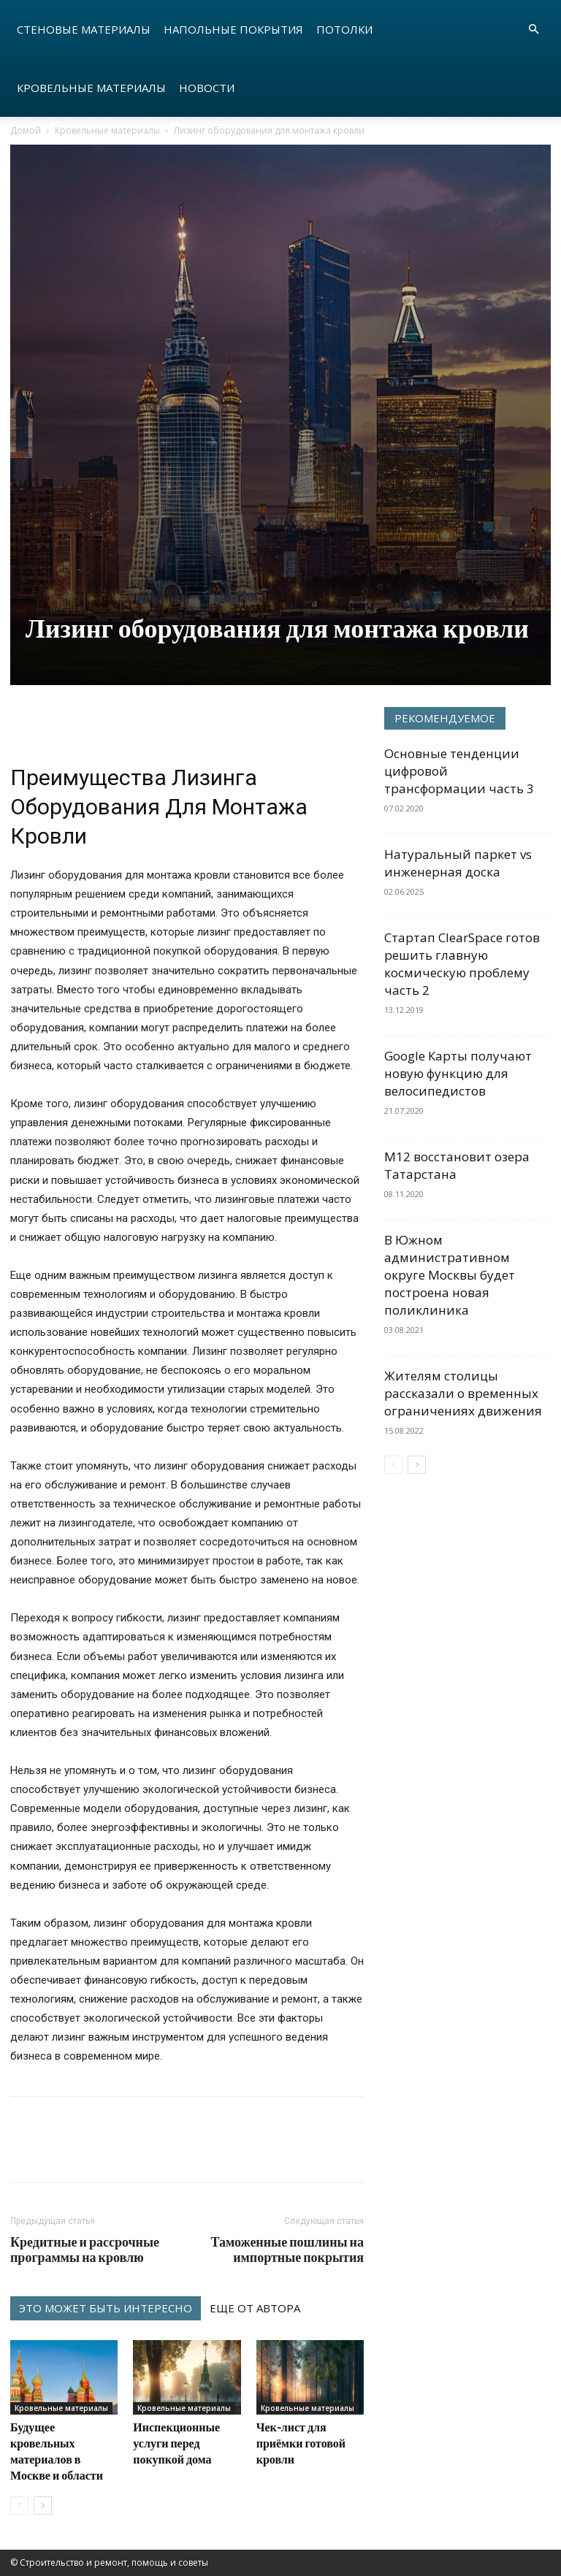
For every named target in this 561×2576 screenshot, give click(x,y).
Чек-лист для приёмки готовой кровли (301, 2443)
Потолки (344, 29)
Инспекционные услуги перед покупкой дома (176, 2443)
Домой (25, 130)
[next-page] (43, 2505)
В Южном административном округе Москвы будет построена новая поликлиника (449, 1274)
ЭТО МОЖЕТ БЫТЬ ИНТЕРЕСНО (105, 2308)
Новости (206, 87)
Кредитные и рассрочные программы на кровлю (84, 2249)
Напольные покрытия (233, 29)
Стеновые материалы (83, 29)
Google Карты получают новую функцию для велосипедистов (458, 1073)
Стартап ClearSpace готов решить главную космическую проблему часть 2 (462, 963)
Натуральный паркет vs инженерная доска (458, 863)
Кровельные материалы (91, 87)
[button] (533, 30)
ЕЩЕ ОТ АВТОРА (255, 2308)
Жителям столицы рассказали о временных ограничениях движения (463, 1393)
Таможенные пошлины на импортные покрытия (287, 2249)
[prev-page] (19, 2505)
